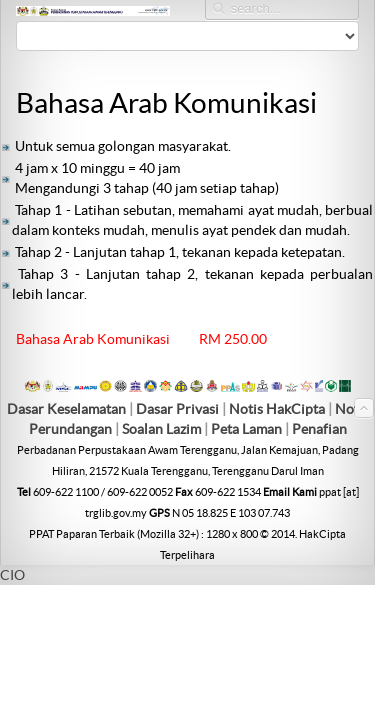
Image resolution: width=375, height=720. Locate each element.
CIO (12, 575)
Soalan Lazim (161, 429)
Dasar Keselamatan (66, 409)
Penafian (319, 429)
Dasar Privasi (177, 409)
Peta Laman (248, 429)
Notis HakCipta (277, 409)
